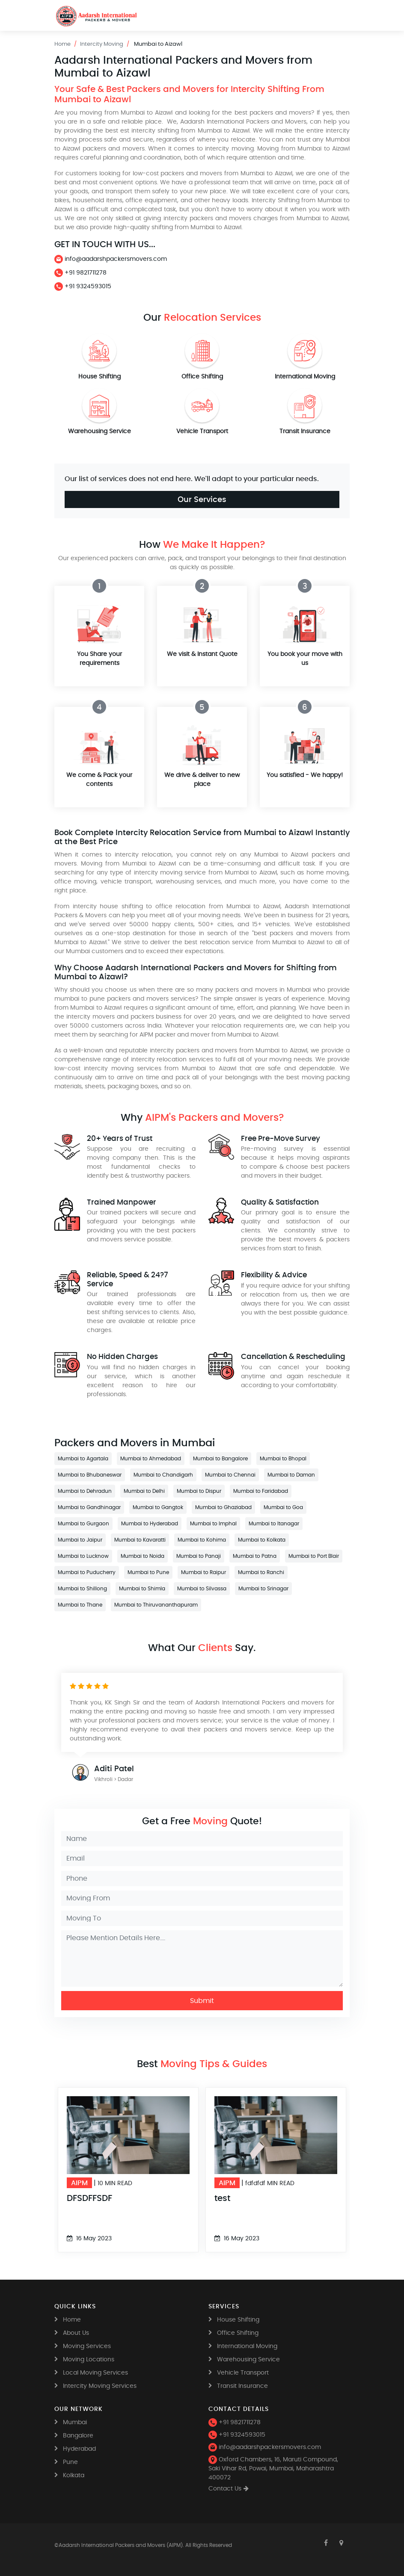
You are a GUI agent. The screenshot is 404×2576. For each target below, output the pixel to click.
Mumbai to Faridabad (260, 1491)
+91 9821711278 (80, 273)
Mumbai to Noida (142, 1556)
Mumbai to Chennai (230, 1474)
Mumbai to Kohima (202, 1539)
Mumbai (75, 2422)
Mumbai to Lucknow (83, 1556)
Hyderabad (79, 2449)
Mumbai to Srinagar (263, 1588)
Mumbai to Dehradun (85, 1491)
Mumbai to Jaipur (80, 1539)
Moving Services (87, 2346)
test (222, 2198)
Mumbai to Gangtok (158, 1507)
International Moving (305, 377)
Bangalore (78, 2436)
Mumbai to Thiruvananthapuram (156, 1604)
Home (62, 44)
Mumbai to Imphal (213, 1523)
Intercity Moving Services (100, 2386)
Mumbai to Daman (291, 1474)
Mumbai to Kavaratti (140, 1539)
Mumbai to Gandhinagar (89, 1507)
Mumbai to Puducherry (87, 1572)
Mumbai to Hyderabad (149, 1523)
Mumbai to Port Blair (313, 1556)
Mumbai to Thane (80, 1604)
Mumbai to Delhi (144, 1491)
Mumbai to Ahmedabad (150, 1458)
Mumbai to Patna (254, 1556)
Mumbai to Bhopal (283, 1458)
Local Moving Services (95, 2373)
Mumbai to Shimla (142, 1588)
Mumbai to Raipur (203, 1572)
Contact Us (224, 2489)
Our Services (202, 499)
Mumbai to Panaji (198, 1556)
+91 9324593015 (82, 287)
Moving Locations (88, 2360)
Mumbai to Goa (283, 1507)
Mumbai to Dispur (199, 1491)
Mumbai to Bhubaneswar (90, 1474)
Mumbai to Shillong (82, 1588)
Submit (202, 2000)
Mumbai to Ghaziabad (223, 1507)
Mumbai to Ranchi (261, 1572)
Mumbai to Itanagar (274, 1523)
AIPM (79, 2183)
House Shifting (99, 377)
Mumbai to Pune (148, 1572)
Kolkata (73, 2476)
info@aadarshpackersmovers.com (110, 259)
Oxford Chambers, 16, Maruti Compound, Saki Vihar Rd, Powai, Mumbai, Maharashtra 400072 (273, 2469)
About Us (76, 2333)
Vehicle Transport (202, 431)
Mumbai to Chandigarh (163, 1474)
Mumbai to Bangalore (220, 1458)
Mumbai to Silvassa (201, 1588)
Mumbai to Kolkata (261, 1539)
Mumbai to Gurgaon (83, 1523)
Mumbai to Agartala (83, 1458)
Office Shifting (202, 377)
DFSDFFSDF (89, 2198)
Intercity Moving (101, 44)
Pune (70, 2462)
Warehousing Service (99, 431)
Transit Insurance (304, 431)
